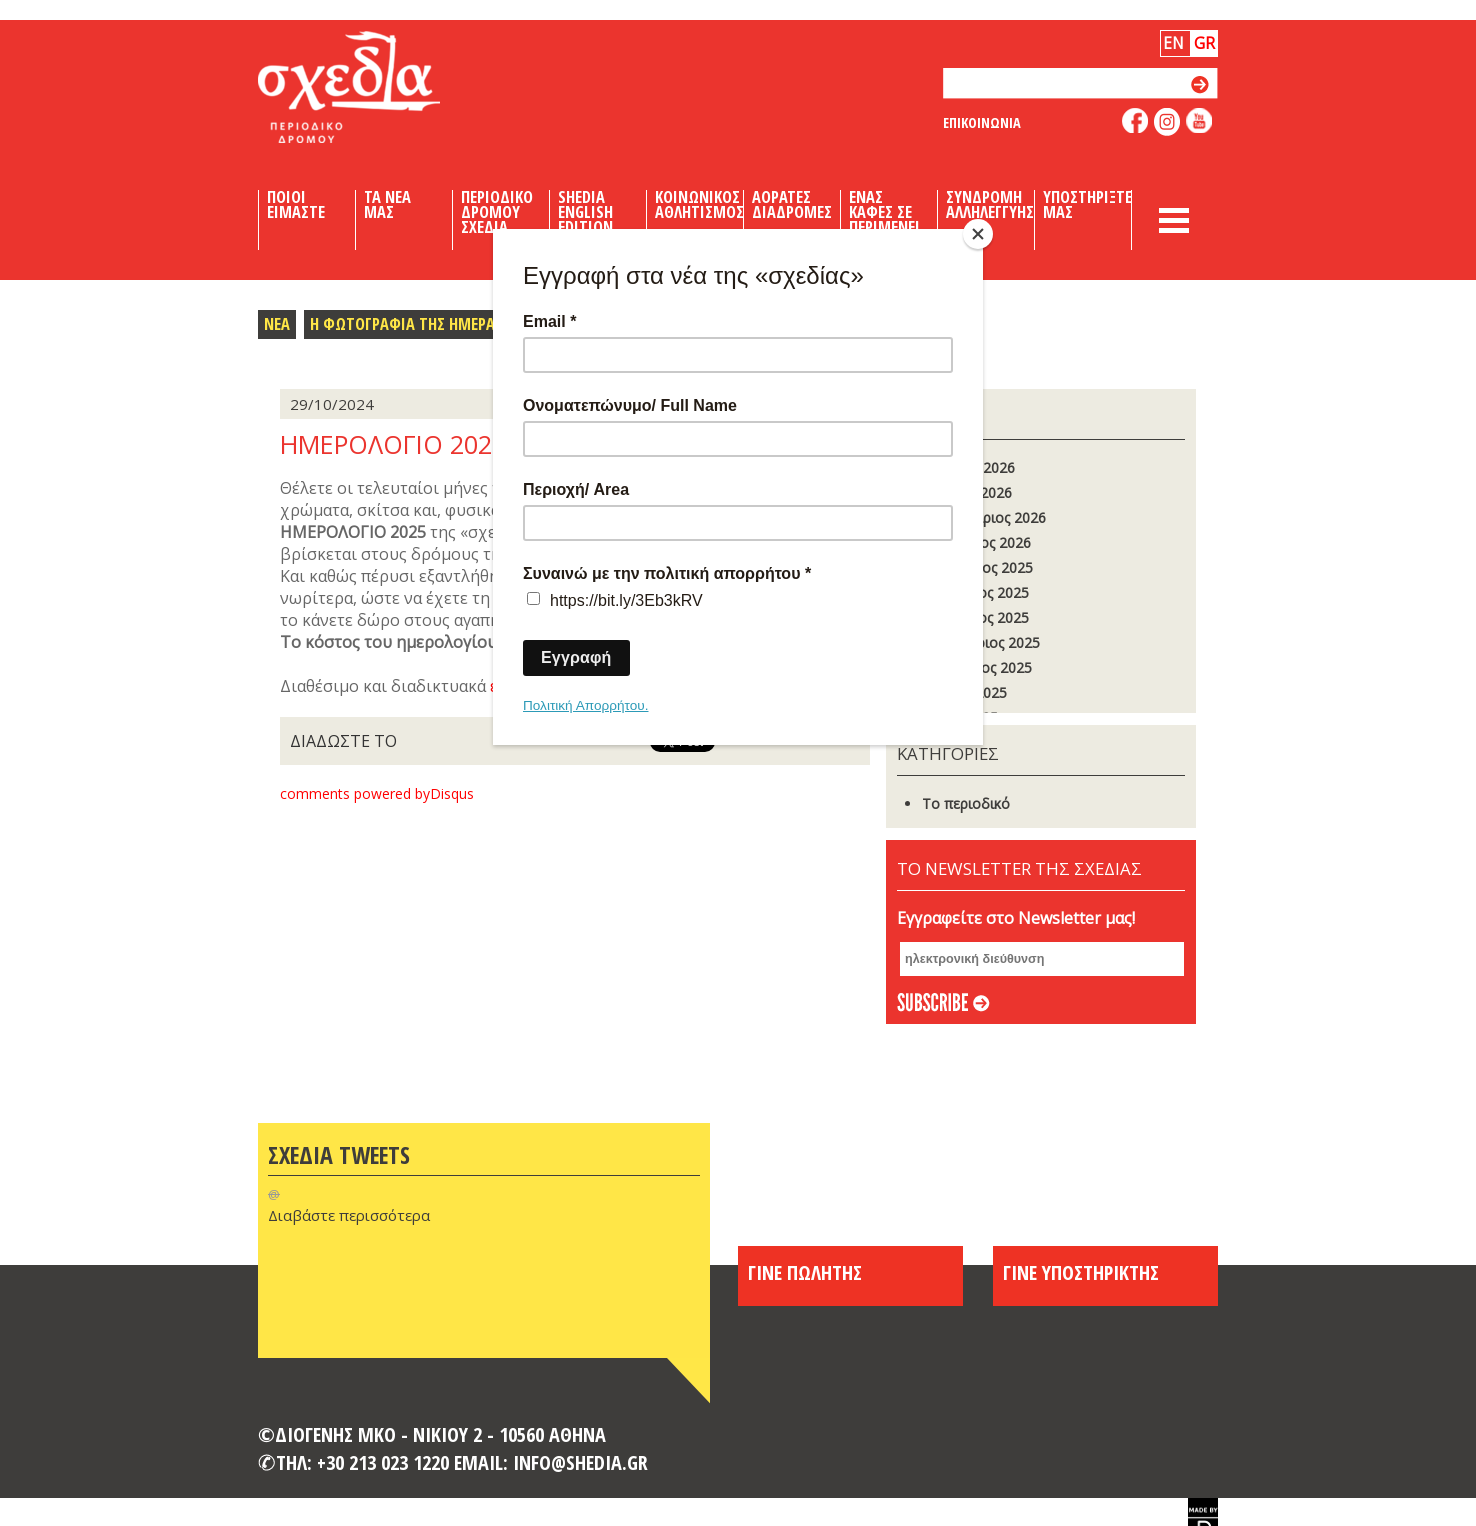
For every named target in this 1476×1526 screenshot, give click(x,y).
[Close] (978, 234)
